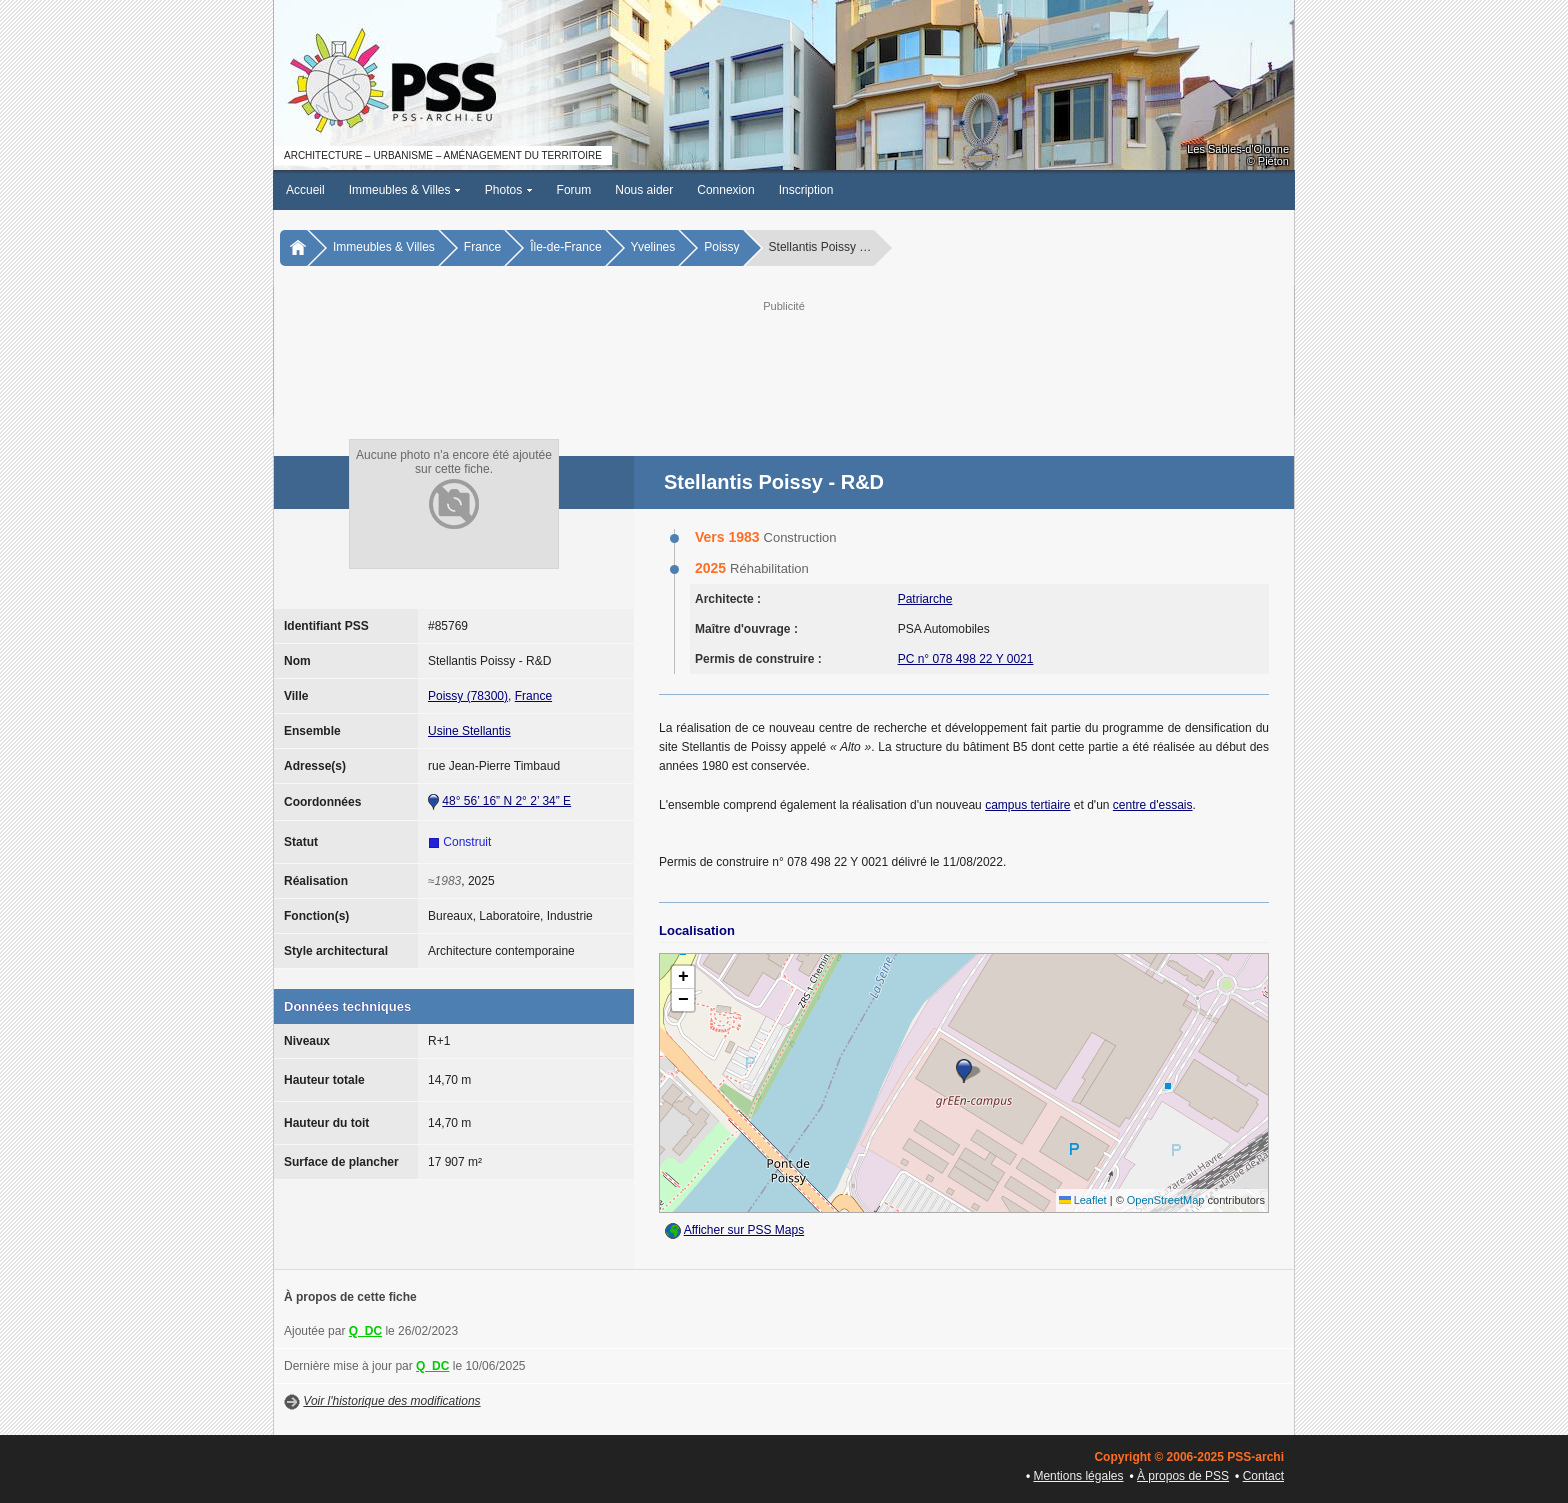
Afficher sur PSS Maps (744, 1230)
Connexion (725, 190)
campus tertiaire (1027, 805)
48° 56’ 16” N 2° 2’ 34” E (506, 801)
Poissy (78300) (468, 696)
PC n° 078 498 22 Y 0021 (966, 659)
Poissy (721, 247)
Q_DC (365, 1331)
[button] (964, 1071)
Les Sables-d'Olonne (1238, 149)
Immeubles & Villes (405, 190)
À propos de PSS (1183, 1476)
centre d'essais (1153, 805)
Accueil (305, 190)
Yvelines (653, 247)
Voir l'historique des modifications (391, 1401)
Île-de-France (565, 247)
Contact (1263, 1476)
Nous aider (644, 190)
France (482, 247)
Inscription (806, 190)
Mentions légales (1078, 1476)
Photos (509, 190)
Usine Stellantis (469, 731)
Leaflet (1083, 1200)
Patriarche (925, 599)
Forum (574, 190)
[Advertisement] (784, 361)
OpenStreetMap (1166, 1200)
